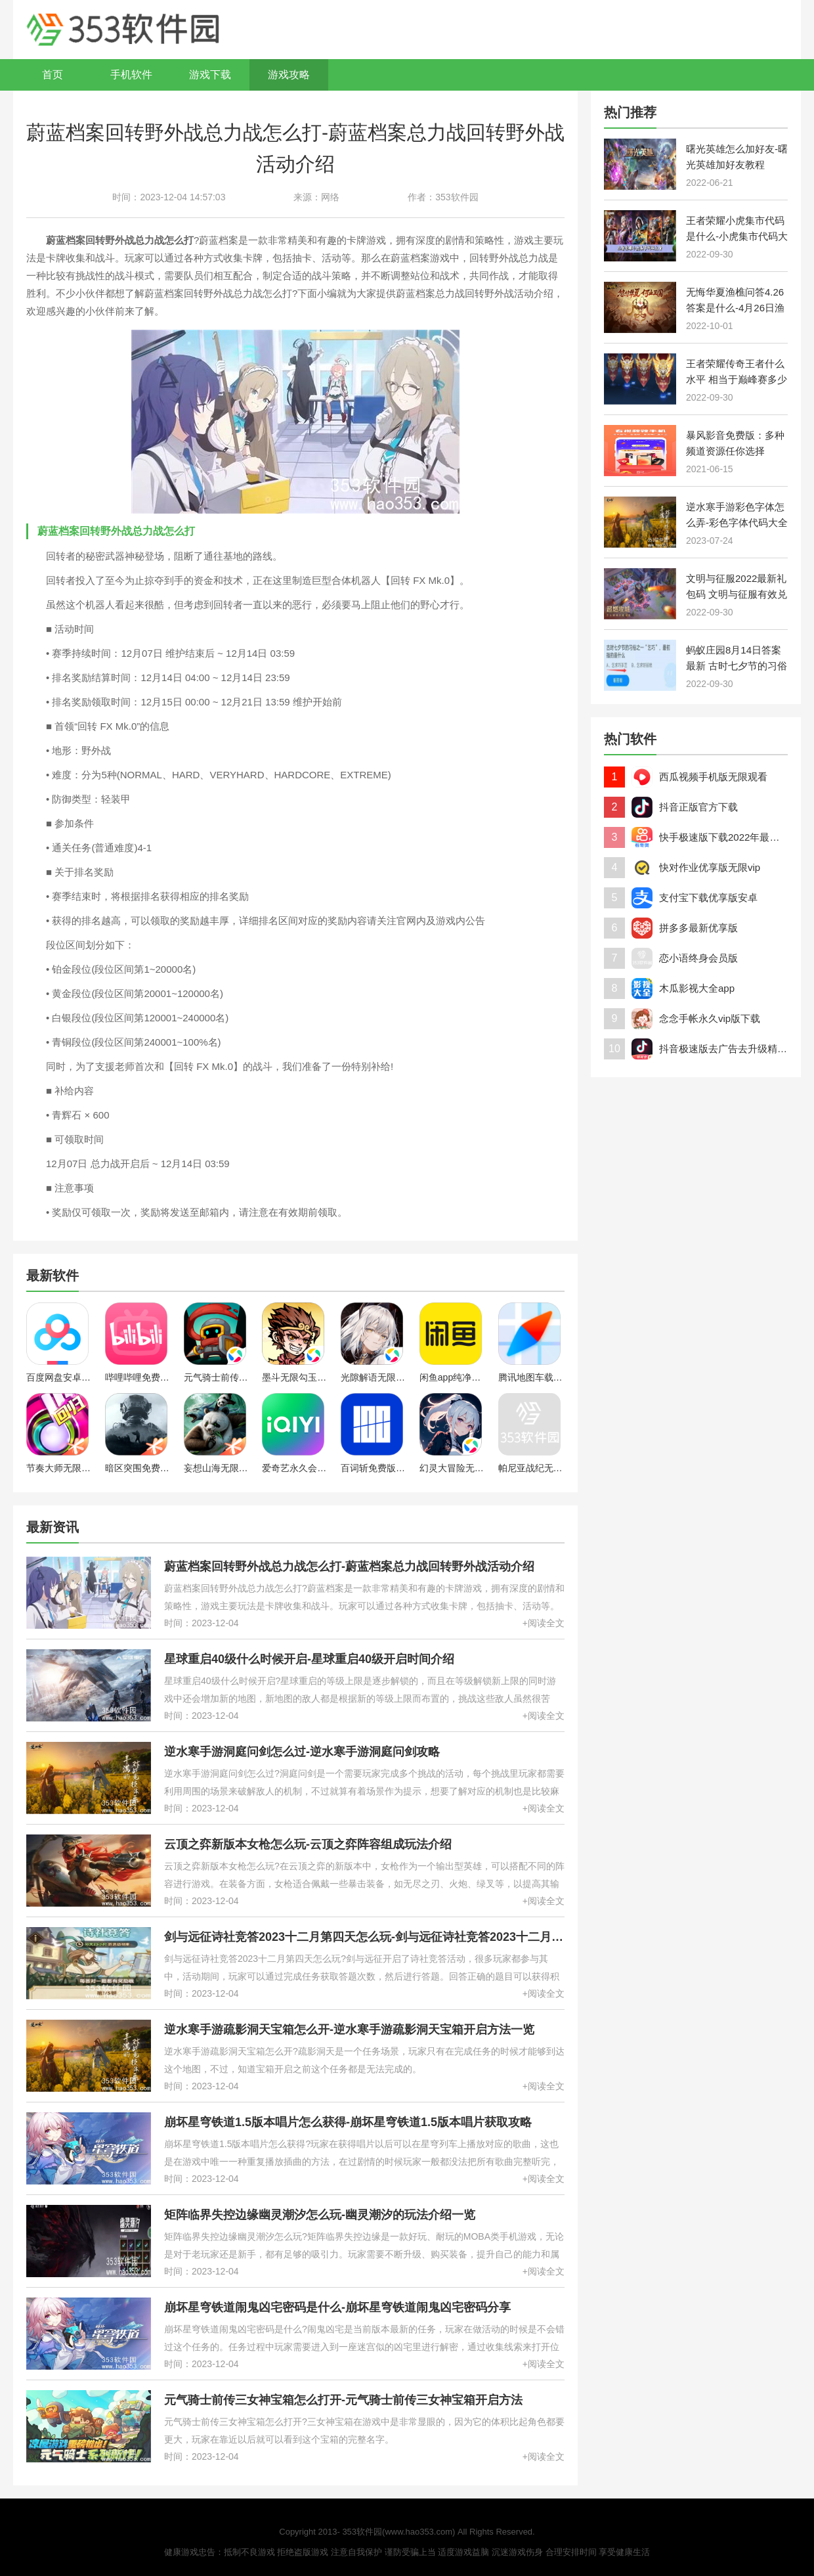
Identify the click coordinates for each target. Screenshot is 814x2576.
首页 (52, 74)
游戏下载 (210, 74)
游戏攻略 (289, 74)
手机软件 (131, 74)
